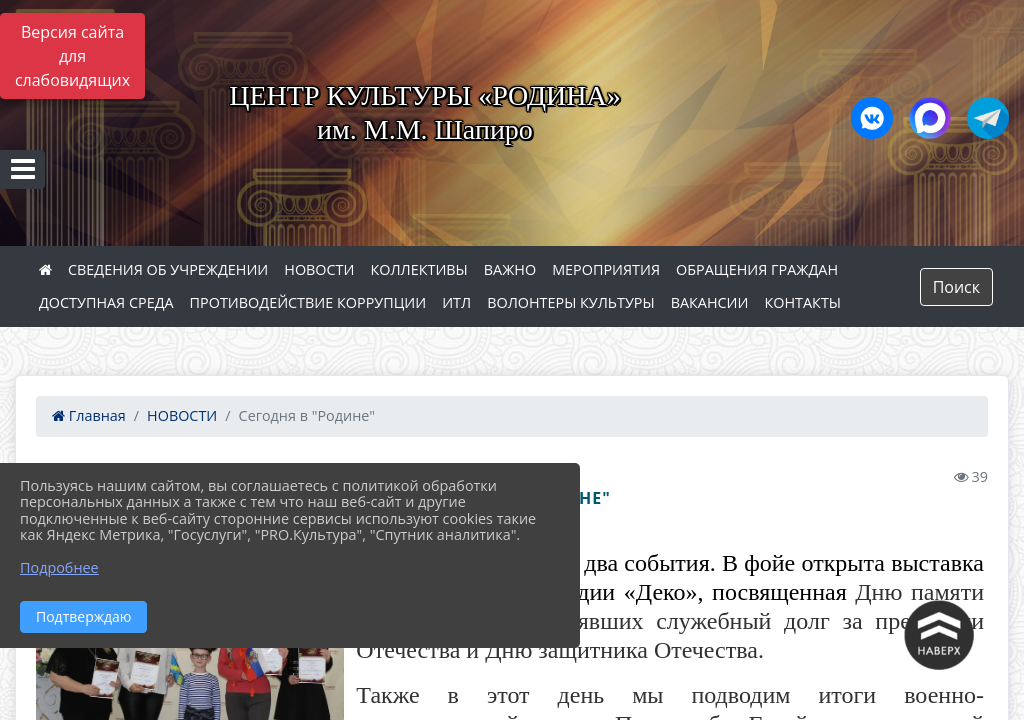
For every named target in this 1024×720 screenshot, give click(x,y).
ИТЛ (456, 302)
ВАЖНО (510, 269)
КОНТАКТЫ (803, 302)
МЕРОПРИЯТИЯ (606, 269)
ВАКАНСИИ (710, 302)
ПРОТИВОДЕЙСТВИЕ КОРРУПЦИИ (308, 302)
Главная (89, 415)
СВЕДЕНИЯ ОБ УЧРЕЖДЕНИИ (168, 269)
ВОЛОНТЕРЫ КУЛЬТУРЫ (571, 302)
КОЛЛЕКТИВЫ (418, 269)
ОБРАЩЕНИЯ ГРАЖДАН (757, 269)
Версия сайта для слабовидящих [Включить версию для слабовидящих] (72, 56)
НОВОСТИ (319, 269)
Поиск (956, 287)
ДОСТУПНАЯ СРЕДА (106, 302)
